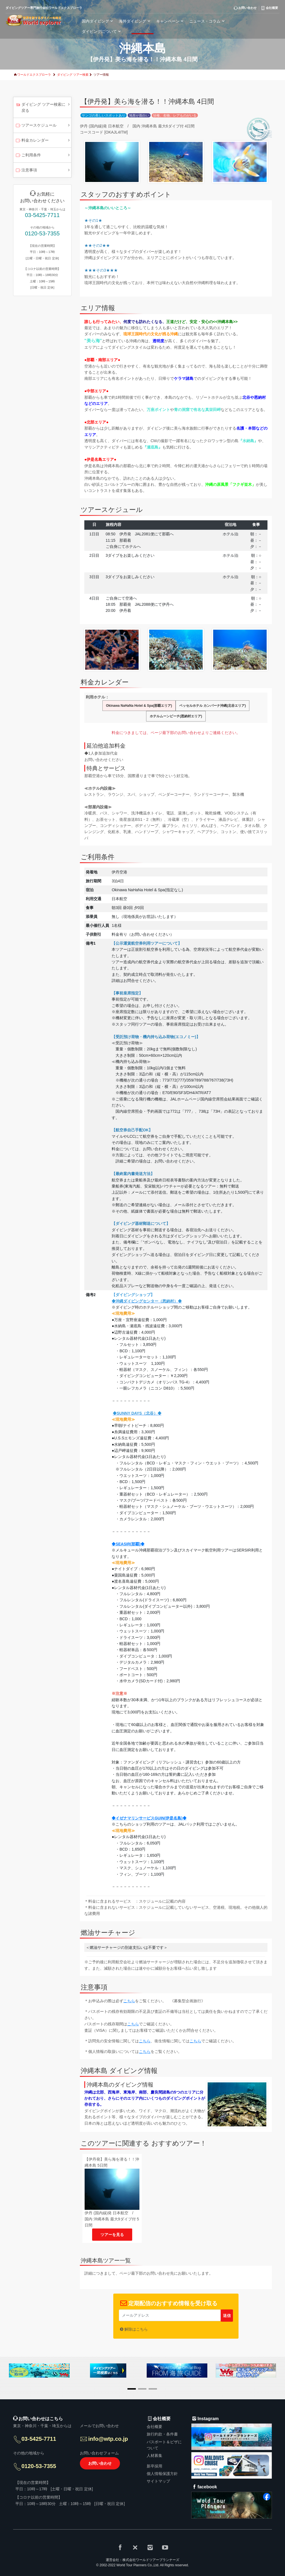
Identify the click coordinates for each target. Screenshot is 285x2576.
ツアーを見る (112, 2234)
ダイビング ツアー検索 (73, 74)
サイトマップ (158, 2481)
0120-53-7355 (42, 233)
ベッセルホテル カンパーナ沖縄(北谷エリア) (212, 706)
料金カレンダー (32, 140)
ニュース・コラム (207, 21)
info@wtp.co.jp (108, 2439)
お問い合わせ (100, 2463)
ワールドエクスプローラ (34, 74)
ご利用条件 (28, 155)
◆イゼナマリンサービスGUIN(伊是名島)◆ (149, 1818)
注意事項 (26, 170)
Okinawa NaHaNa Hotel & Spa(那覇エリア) (139, 706)
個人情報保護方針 (162, 2473)
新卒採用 (154, 2466)
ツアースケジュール (35, 125)
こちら (129, 2001)
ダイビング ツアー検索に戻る (40, 107)
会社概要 (154, 2426)
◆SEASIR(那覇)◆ (128, 1544)
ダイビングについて (102, 31)
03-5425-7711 (42, 215)
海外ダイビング (135, 21)
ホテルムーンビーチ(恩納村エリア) (176, 716)
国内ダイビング (98, 21)
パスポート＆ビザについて (164, 2445)
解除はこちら (136, 2329)
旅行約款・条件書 (162, 2434)
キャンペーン (170, 21)
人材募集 (154, 2455)
